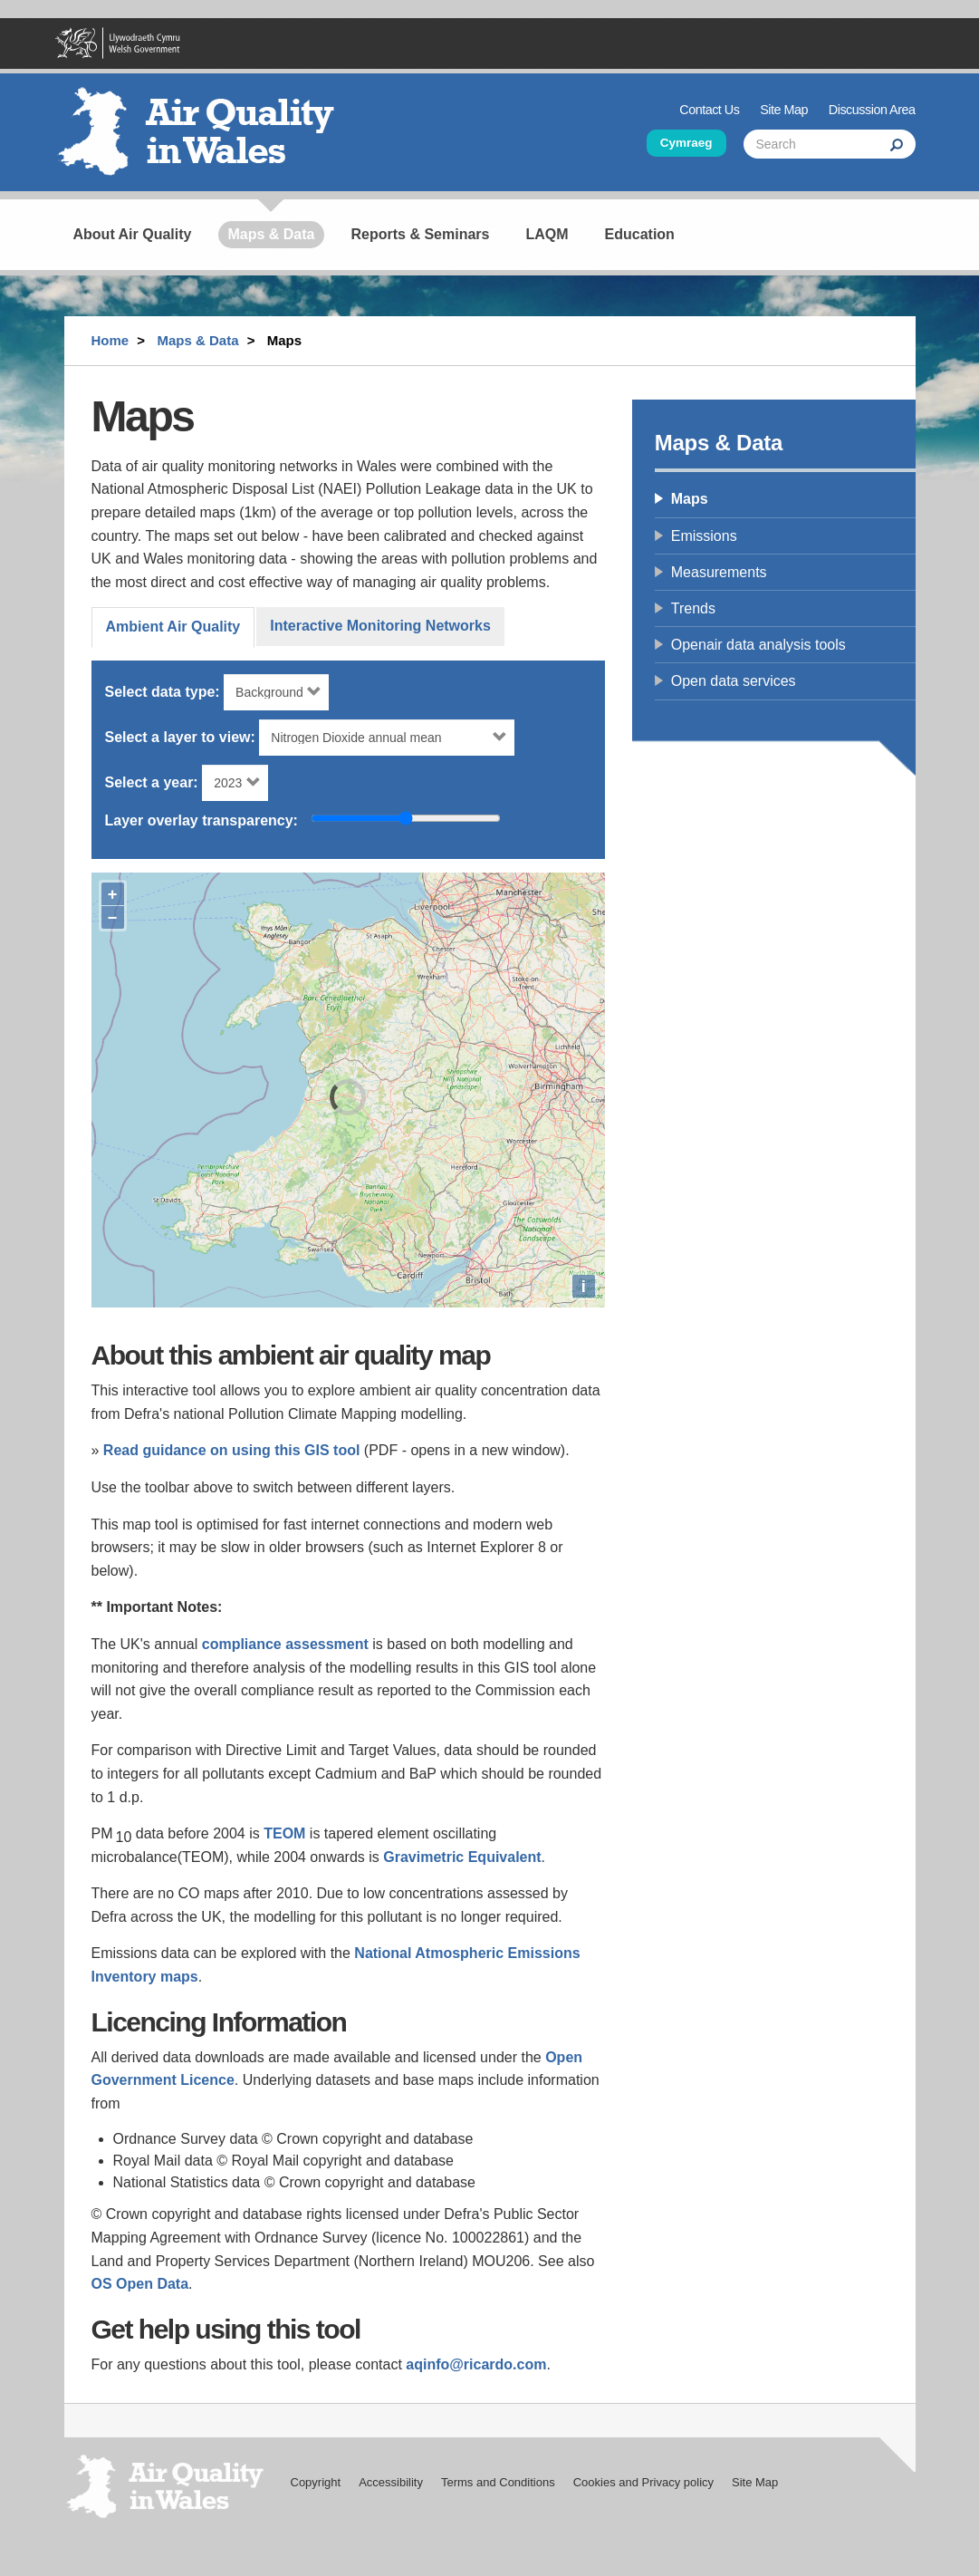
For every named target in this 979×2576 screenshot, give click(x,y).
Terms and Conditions (498, 2482)
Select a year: (151, 782)
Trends (693, 608)
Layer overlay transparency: (201, 820)
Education (640, 234)
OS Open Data (140, 2283)
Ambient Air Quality (173, 626)
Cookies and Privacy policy (643, 2482)
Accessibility (391, 2482)
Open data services (733, 681)
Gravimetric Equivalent (462, 1857)
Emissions (704, 536)
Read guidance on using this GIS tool (231, 1450)
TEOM (284, 1833)
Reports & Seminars (420, 234)
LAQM (546, 234)
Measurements (719, 572)
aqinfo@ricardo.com (476, 2364)
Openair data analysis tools (758, 644)
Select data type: (162, 691)
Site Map (784, 109)
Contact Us (709, 109)
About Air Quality (132, 234)
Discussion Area (872, 109)
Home (110, 340)
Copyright (316, 2482)
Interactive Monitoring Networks (380, 625)
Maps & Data (270, 234)
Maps (689, 499)
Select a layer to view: (180, 737)
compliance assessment (285, 1644)
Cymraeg (686, 143)
